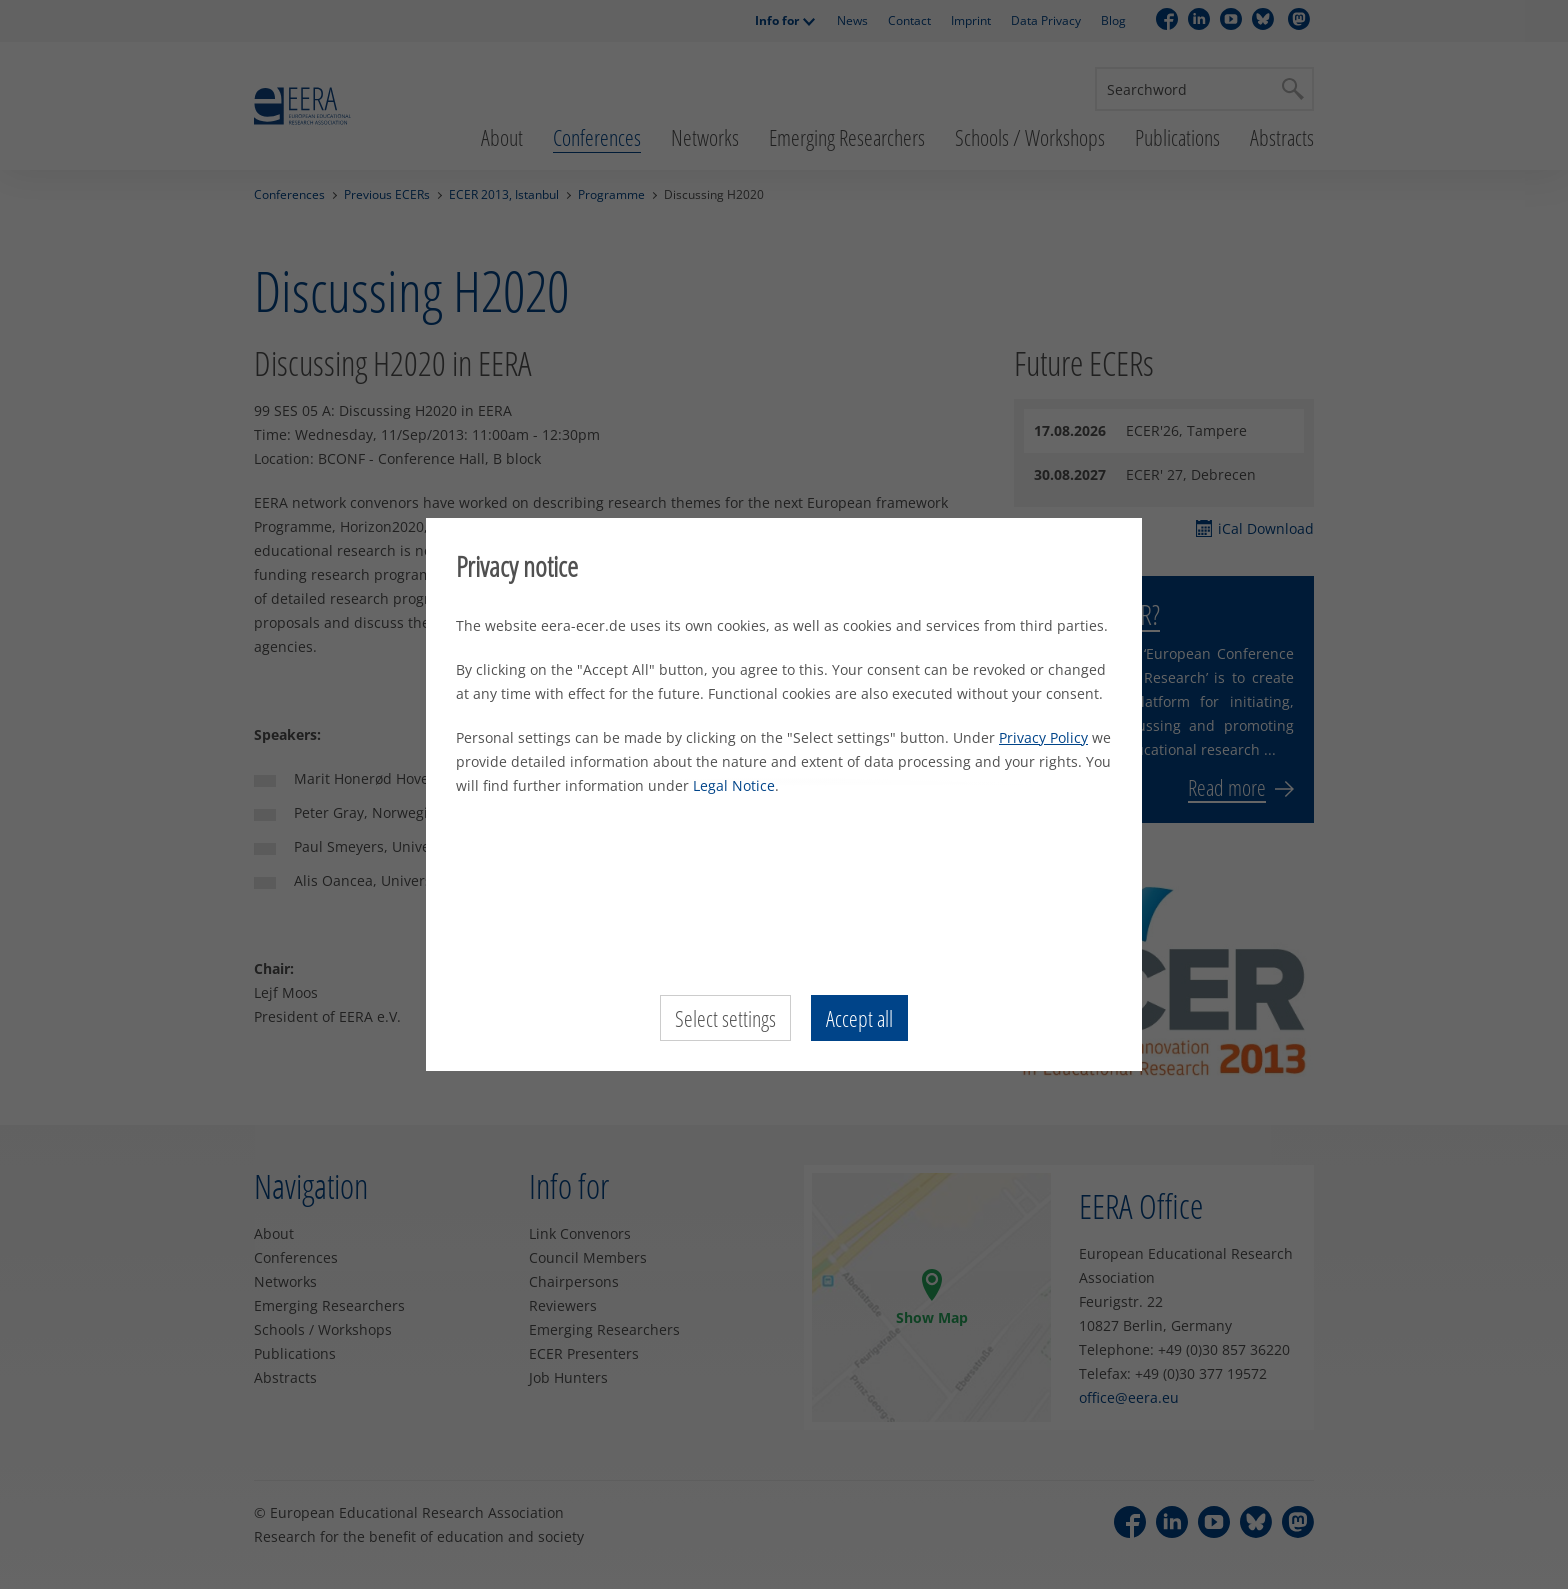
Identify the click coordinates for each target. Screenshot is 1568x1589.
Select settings (725, 1018)
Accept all (859, 1018)
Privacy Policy (1043, 737)
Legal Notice (734, 785)
